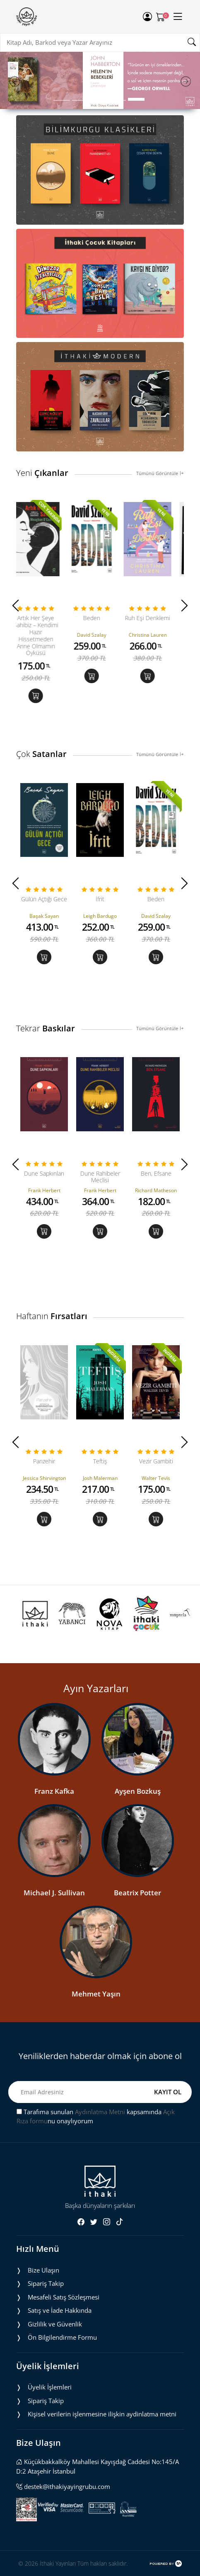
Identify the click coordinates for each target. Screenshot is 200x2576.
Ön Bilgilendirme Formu (62, 2337)
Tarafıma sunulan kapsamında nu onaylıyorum (96, 2116)
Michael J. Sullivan (54, 1892)
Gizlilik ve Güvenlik (55, 2324)
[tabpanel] (100, 80)
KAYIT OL (167, 2092)
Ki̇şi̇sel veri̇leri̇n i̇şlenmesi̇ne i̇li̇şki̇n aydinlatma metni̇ (102, 2414)
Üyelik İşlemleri (50, 2387)
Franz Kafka (54, 1791)
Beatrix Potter (137, 1892)
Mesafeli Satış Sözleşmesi (63, 2297)
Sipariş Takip (46, 2283)
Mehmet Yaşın (96, 1994)
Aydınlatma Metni (100, 2112)
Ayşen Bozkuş (138, 1791)
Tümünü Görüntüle (160, 473)
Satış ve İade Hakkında (60, 2310)
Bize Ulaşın (43, 2270)
